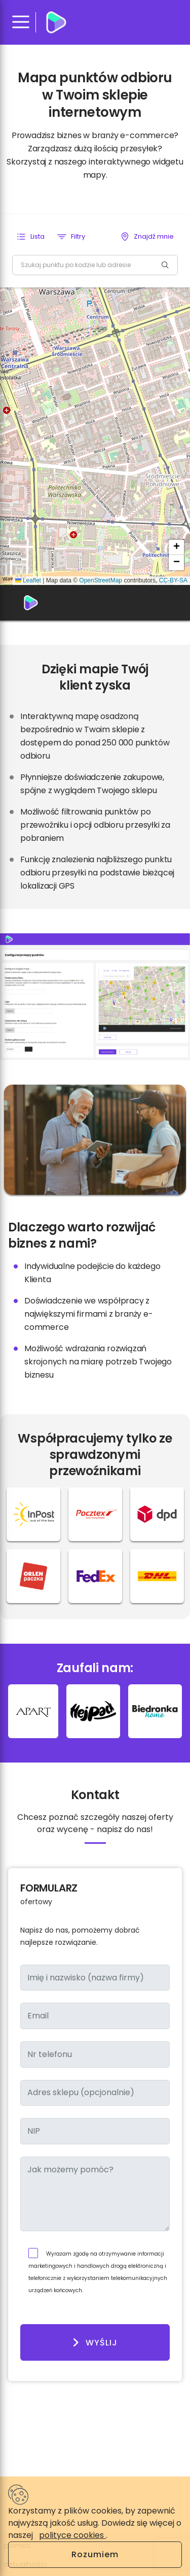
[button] (30, 236)
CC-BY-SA (173, 580)
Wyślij (95, 2342)
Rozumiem (95, 2554)
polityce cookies (72, 2535)
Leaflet (28, 580)
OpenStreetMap (100, 580)
